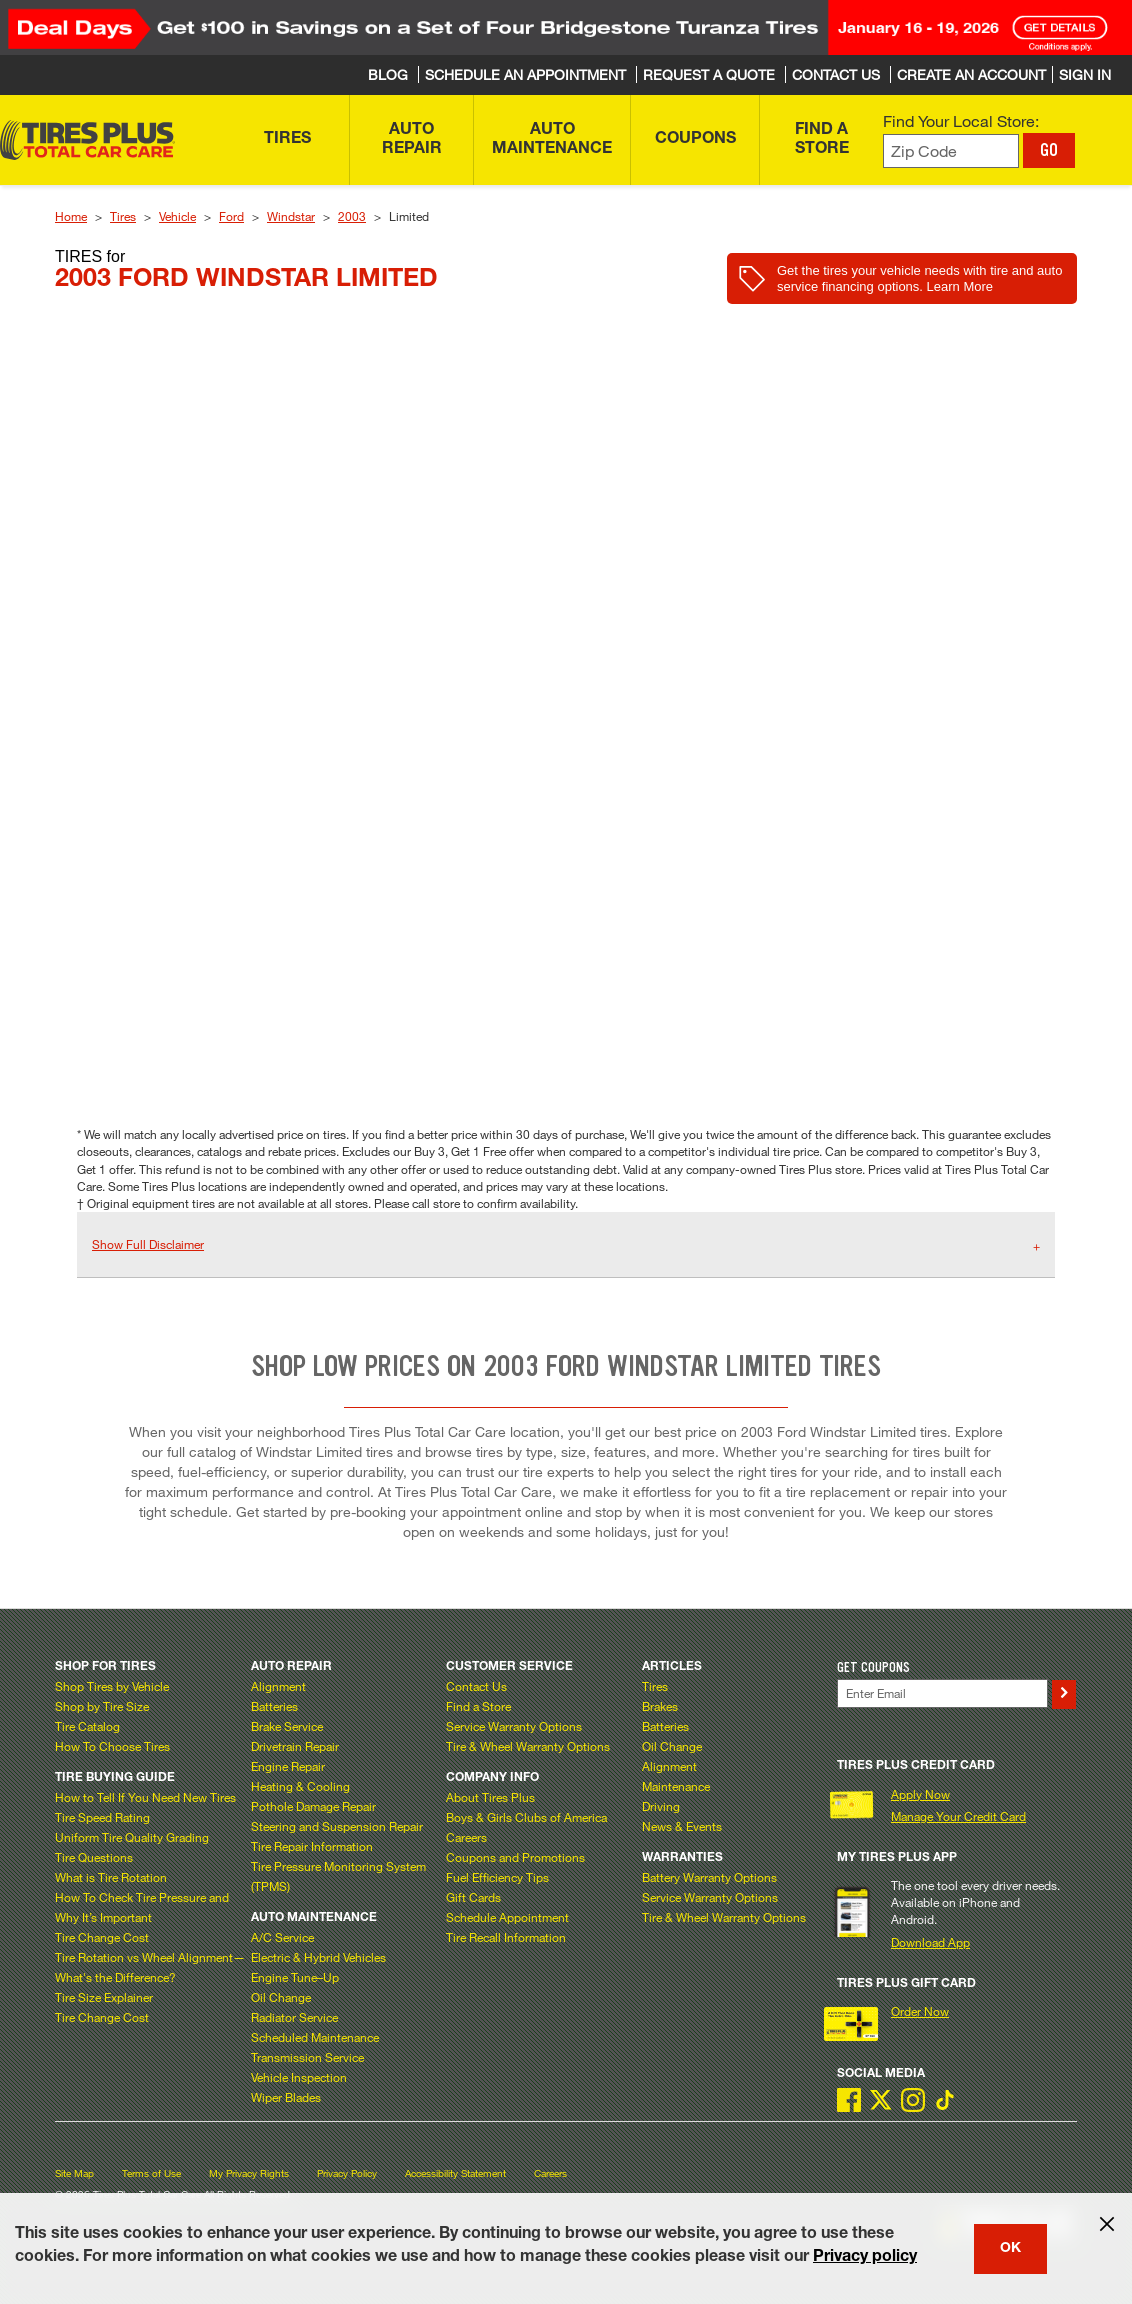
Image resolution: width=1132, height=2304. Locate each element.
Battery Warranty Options (709, 1877)
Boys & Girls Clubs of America (526, 1817)
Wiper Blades (286, 2097)
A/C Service (282, 1937)
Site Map (74, 2173)
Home (71, 216)
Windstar (291, 216)
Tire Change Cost (102, 1937)
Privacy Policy (347, 2173)
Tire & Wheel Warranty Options (528, 1746)
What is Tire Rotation (111, 1877)
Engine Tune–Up (295, 1977)
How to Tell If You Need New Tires (145, 1797)
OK (1010, 2249)
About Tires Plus (490, 1797)
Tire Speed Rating (102, 1817)
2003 (352, 216)
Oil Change (281, 1997)
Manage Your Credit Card (958, 1816)
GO (1049, 150)
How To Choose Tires (112, 1746)
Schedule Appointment (507, 1917)
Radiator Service (294, 2017)
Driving (661, 1806)
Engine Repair (288, 1766)
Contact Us (476, 1686)
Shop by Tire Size (102, 1706)
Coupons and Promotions (515, 1857)
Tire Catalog (87, 1726)
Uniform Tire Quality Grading (132, 1837)
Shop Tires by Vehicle (112, 1686)
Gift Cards (473, 1897)
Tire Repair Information (312, 1846)
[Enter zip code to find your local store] (951, 151)
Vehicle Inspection (299, 2077)
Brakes (660, 1706)
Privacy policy (865, 2258)
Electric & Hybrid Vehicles (318, 1957)
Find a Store (478, 1706)
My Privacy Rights (249, 2173)
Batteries (274, 1706)
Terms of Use (151, 2173)
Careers (466, 1837)
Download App (930, 1942)
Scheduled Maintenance (315, 2037)
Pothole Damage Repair (313, 1806)
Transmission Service (307, 2057)
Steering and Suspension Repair (337, 1826)
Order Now (920, 2011)
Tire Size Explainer (104, 1997)
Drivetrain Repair (295, 1746)
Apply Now (920, 1794)
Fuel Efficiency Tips (497, 1877)
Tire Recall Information (506, 1937)
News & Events (682, 1826)
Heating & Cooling (300, 1786)
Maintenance (676, 1786)
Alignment (278, 1686)
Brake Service (287, 1726)
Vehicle (177, 216)
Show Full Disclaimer (148, 1244)
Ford (231, 216)
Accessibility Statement (455, 2173)
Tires (123, 216)
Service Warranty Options (514, 1726)
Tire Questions (94, 1857)
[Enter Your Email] (942, 1693)
